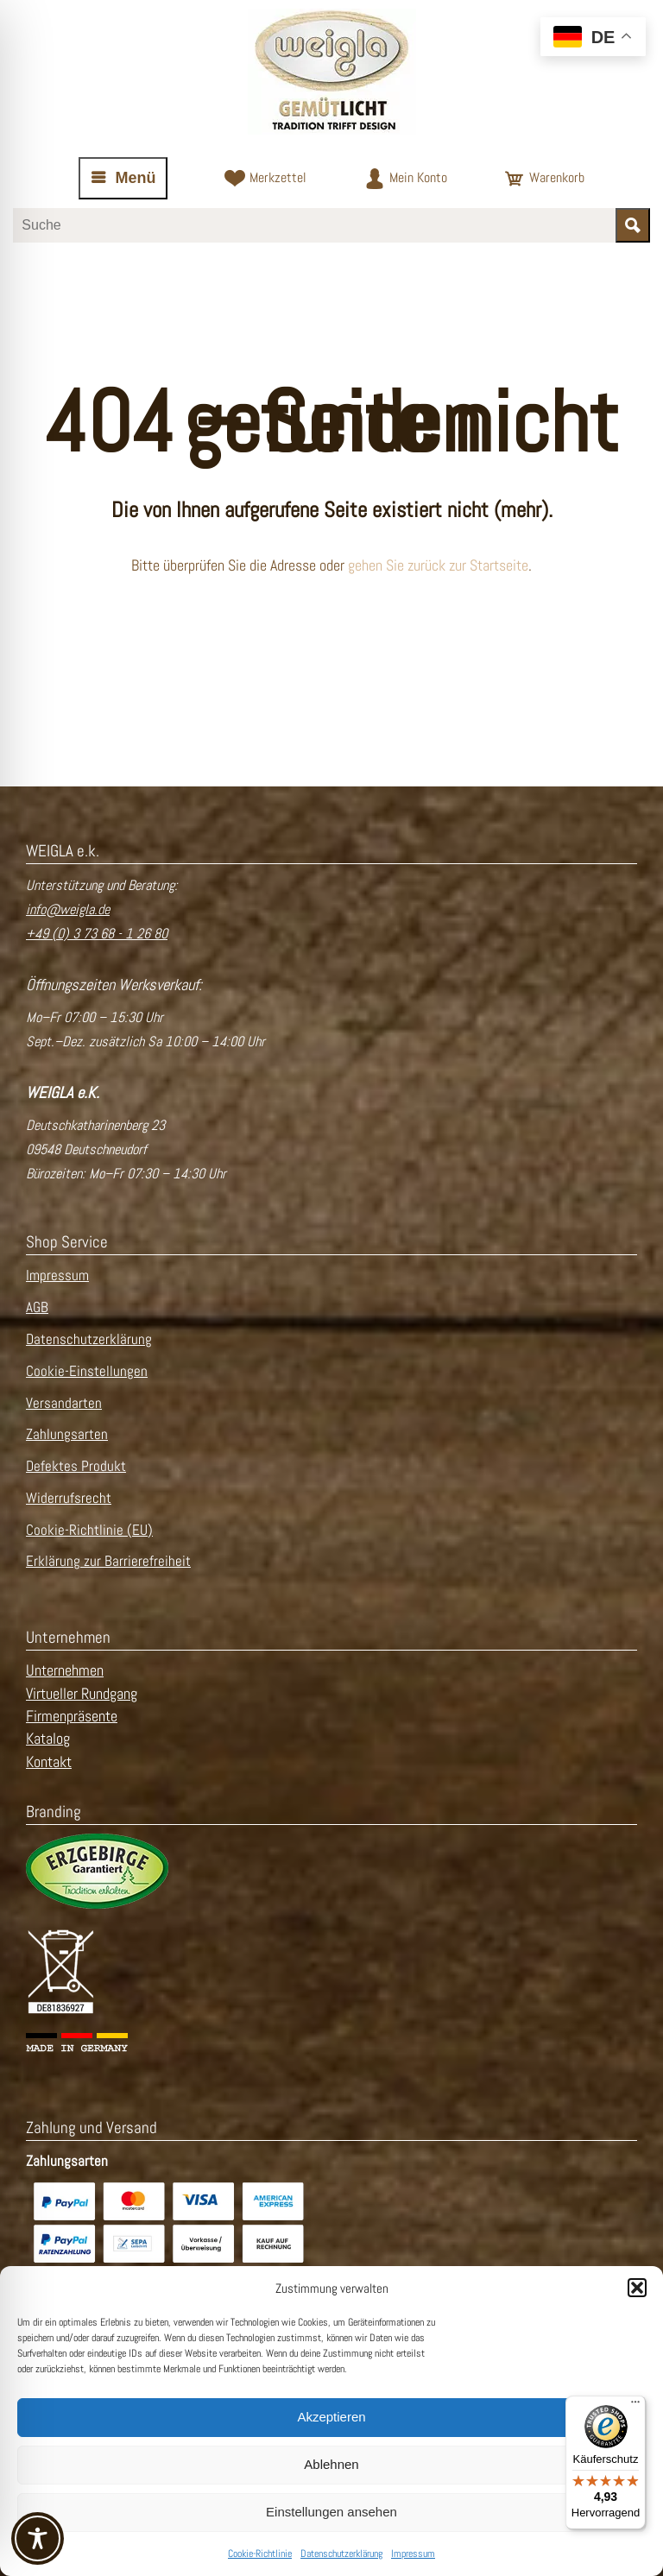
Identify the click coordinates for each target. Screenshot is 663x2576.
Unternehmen (65, 1670)
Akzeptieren (331, 2416)
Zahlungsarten (67, 1434)
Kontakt (49, 1761)
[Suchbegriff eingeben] (314, 225)
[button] (637, 2287)
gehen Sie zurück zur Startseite (438, 565)
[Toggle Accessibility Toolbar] (37, 2538)
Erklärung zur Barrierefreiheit (108, 1561)
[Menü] (635, 2406)
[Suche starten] (633, 225)
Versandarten (64, 1403)
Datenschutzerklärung (341, 2553)
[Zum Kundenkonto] (405, 178)
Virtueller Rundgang (81, 1693)
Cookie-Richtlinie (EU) (89, 1530)
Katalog (48, 1738)
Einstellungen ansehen (331, 2511)
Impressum (413, 2553)
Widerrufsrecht (68, 1498)
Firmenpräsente (71, 1716)
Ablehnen (331, 2464)
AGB (37, 1307)
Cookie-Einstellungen (87, 1371)
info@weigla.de (68, 909)
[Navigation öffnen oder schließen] (123, 178)
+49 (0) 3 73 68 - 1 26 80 (96, 934)
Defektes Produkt (76, 1466)
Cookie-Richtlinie (260, 2553)
